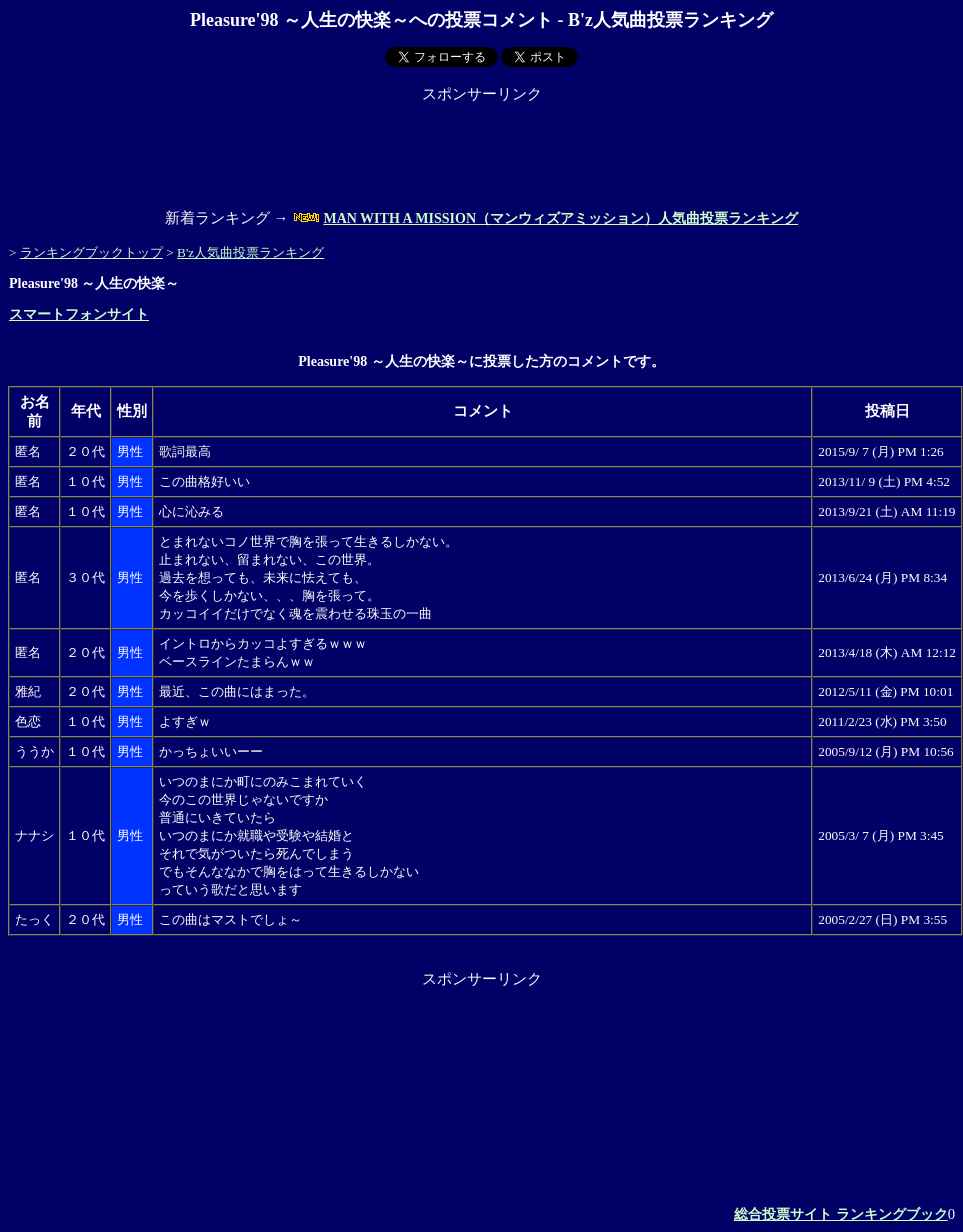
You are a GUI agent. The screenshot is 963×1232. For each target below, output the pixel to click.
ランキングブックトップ (91, 252)
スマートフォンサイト (79, 314)
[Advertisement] (482, 149)
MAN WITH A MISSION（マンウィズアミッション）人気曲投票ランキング (560, 218)
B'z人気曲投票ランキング (250, 252)
